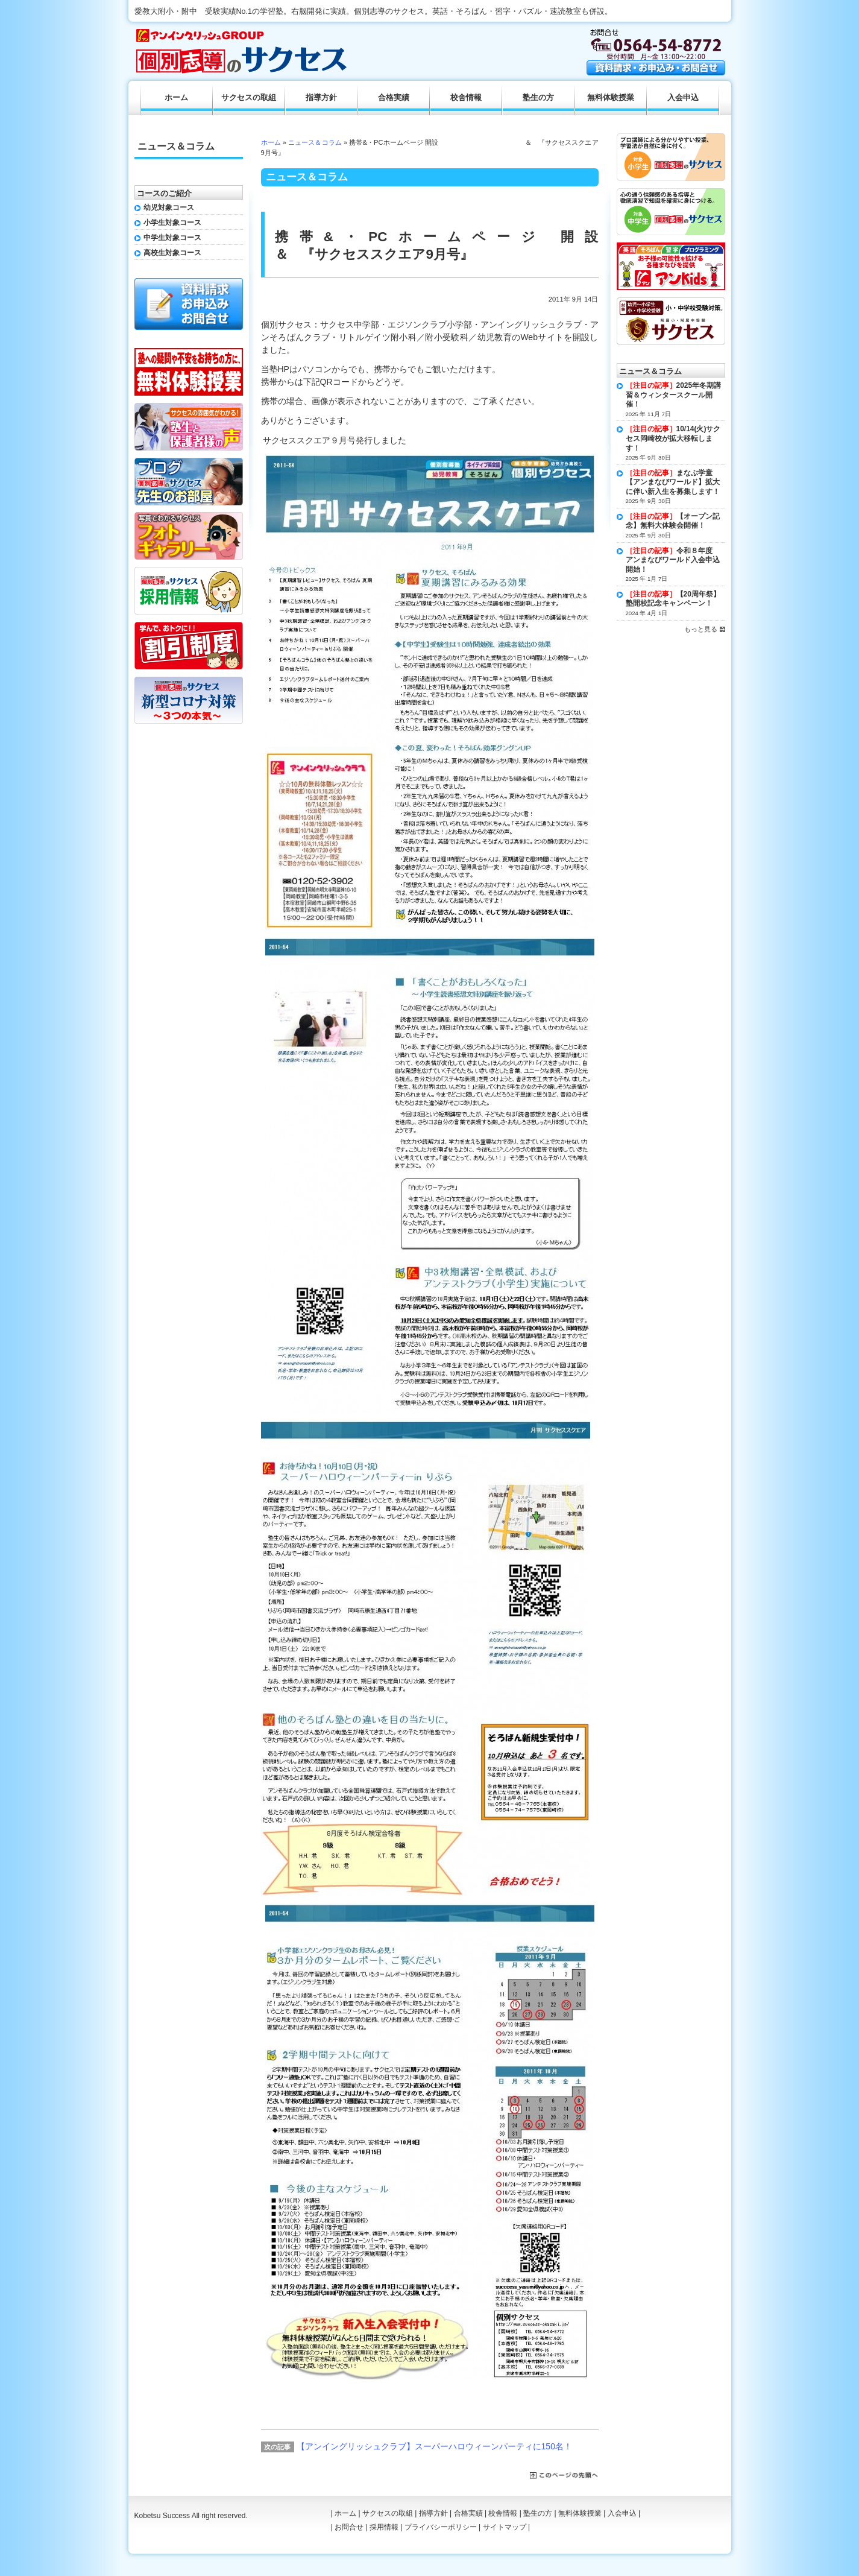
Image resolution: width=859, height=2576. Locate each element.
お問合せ (349, 2527)
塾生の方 (538, 97)
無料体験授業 (610, 97)
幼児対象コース (168, 207)
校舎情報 (466, 97)
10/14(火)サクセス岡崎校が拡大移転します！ (673, 438)
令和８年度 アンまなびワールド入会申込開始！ (673, 560)
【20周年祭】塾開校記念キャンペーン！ (673, 599)
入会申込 (683, 97)
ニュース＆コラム (314, 142)
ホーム (271, 142)
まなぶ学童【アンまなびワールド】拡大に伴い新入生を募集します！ (673, 482)
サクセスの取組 (248, 97)
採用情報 (384, 2527)
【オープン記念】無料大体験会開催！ (673, 521)
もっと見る (700, 629)
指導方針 (321, 97)
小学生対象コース (172, 222)
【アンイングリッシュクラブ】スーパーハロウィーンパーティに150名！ (434, 2446)
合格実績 (393, 97)
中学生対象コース (172, 237)
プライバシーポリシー (440, 2527)
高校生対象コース (172, 252)
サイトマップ (504, 2527)
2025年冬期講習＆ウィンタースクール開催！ (674, 394)
